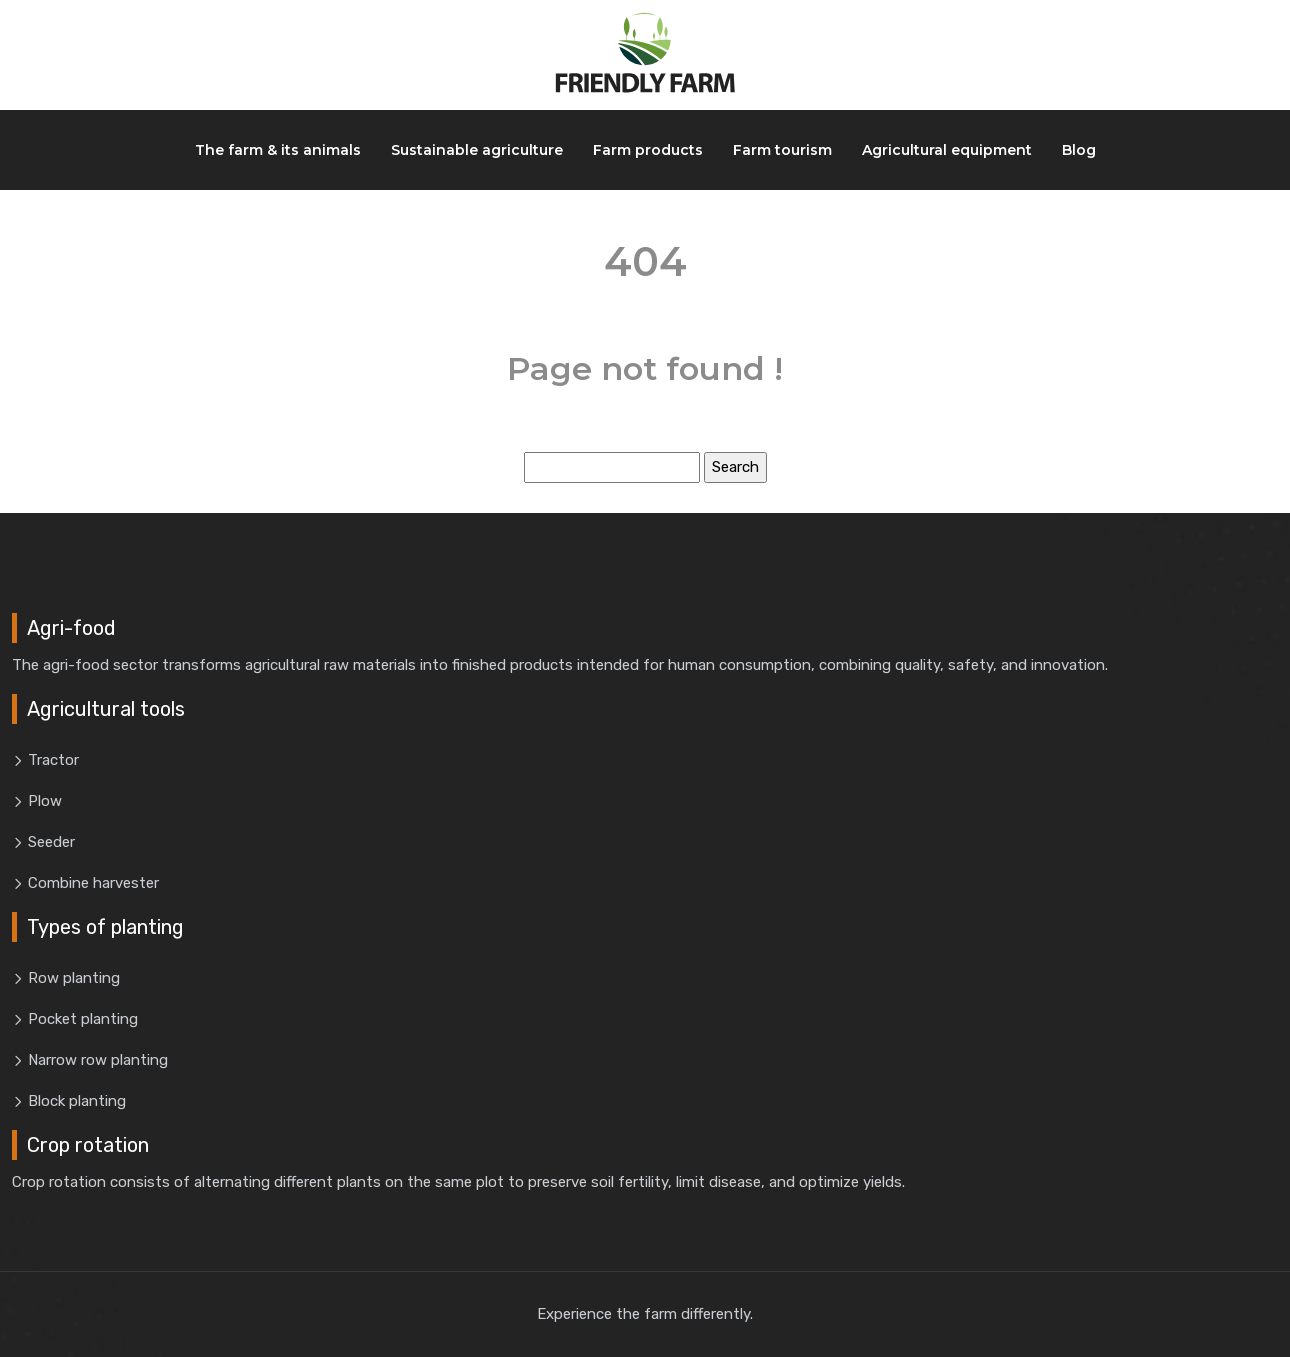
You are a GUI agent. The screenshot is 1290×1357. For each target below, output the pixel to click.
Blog (1079, 150)
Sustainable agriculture (477, 150)
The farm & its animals (278, 150)
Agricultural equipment (947, 150)
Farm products (648, 150)
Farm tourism (782, 150)
